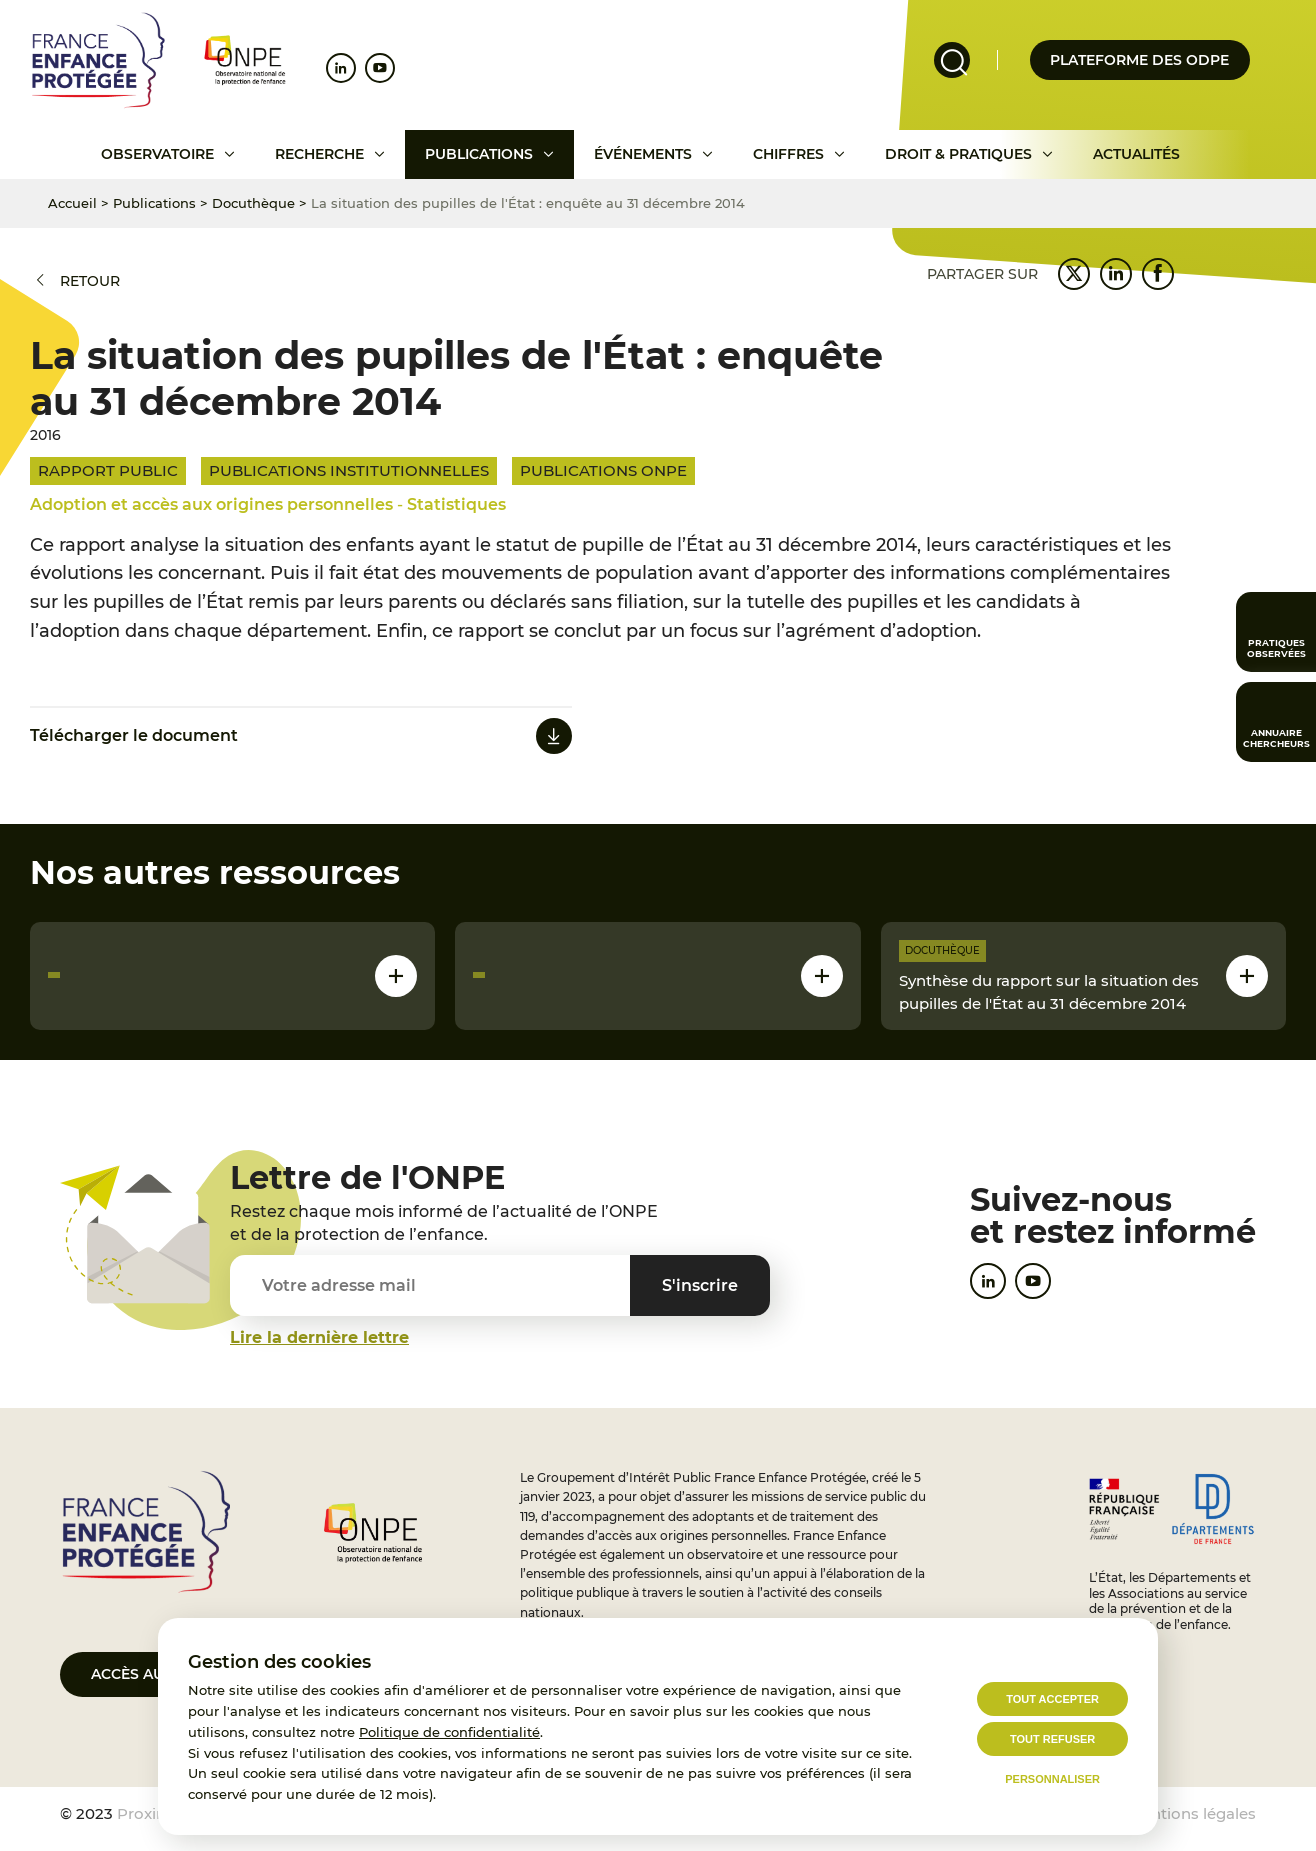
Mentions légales (1192, 1813)
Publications (479, 154)
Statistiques (456, 504)
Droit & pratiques (958, 154)
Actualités (1136, 154)
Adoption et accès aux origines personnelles (211, 504)
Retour (90, 281)
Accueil (72, 203)
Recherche (319, 154)
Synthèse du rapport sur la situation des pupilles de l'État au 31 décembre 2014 (1049, 992)
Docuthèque (253, 203)
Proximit (149, 1813)
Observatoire (157, 154)
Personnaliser (1052, 1779)
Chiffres (788, 154)
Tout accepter (1052, 1699)
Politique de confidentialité (449, 1732)
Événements (643, 154)
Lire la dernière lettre (319, 1337)
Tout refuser (1052, 1739)
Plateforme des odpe (1139, 60)
